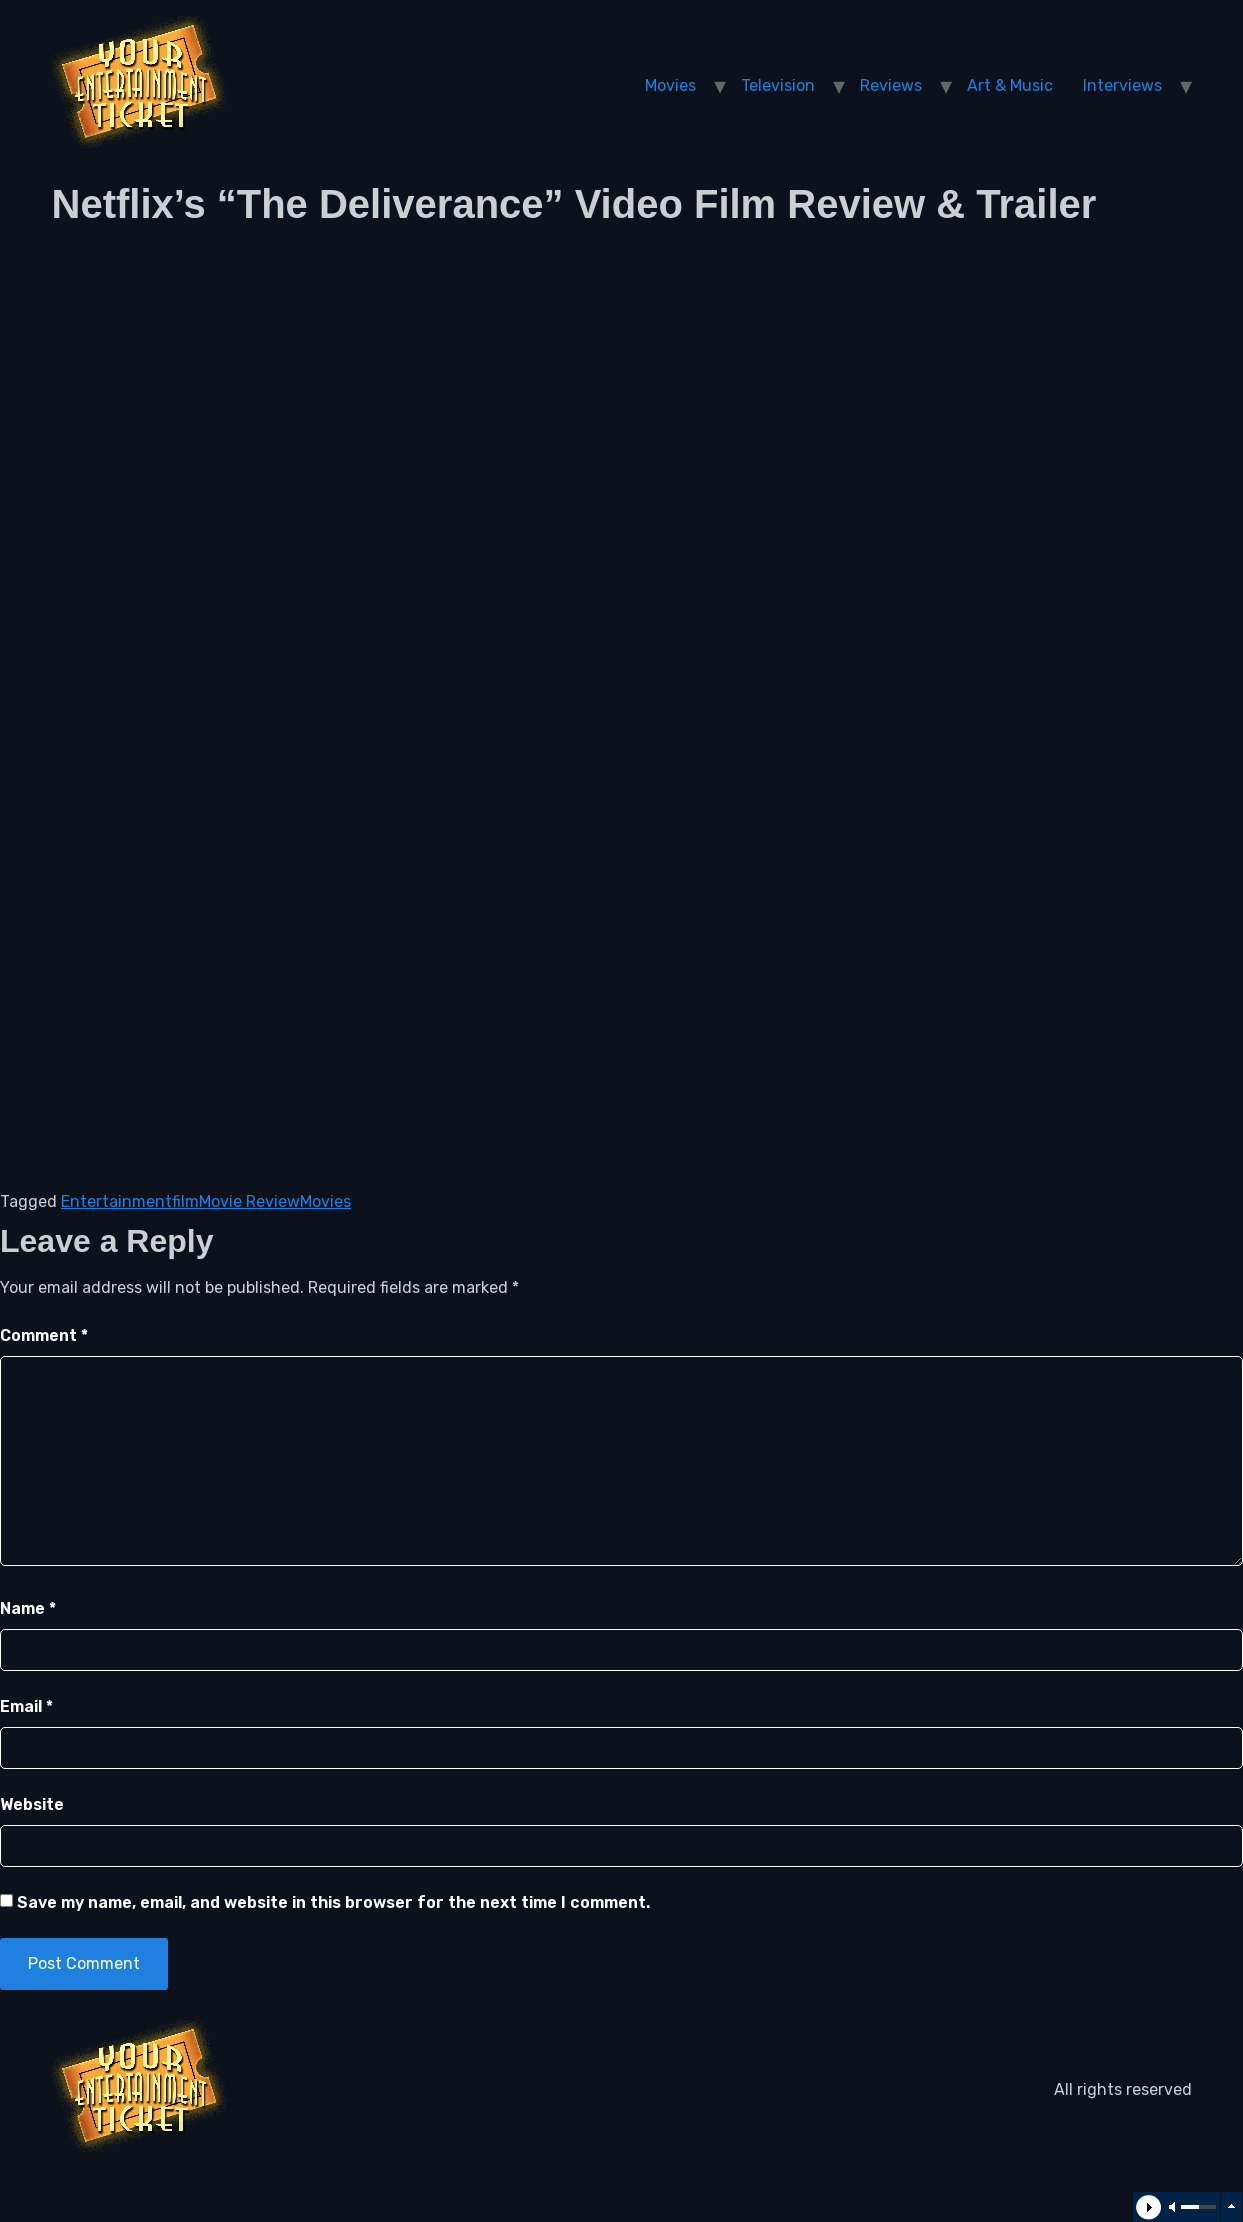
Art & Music (1010, 85)
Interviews (1122, 85)
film (185, 1201)
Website (32, 1804)
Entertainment (116, 1201)
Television (778, 85)
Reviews (891, 85)
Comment (44, 1335)
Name (28, 1608)
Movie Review (249, 1201)
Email (26, 1706)
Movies (670, 85)
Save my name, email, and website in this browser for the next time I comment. (333, 1902)
